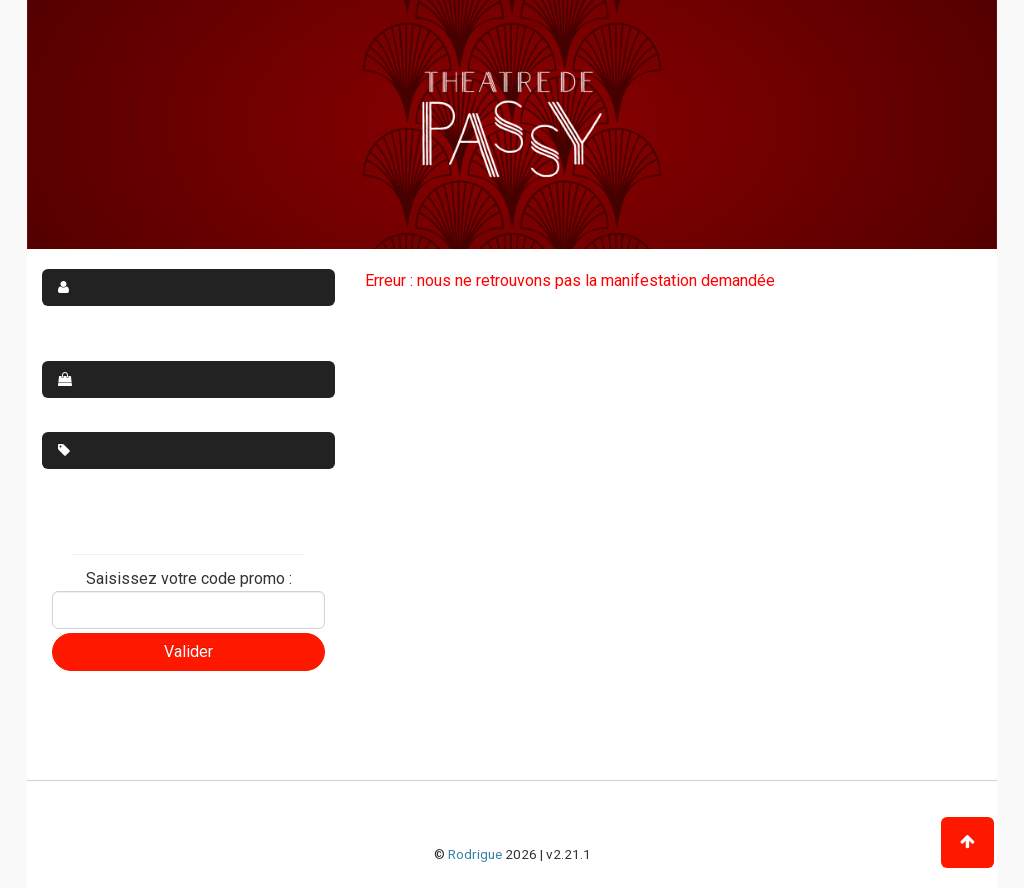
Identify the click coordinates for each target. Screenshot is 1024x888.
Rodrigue (475, 854)
